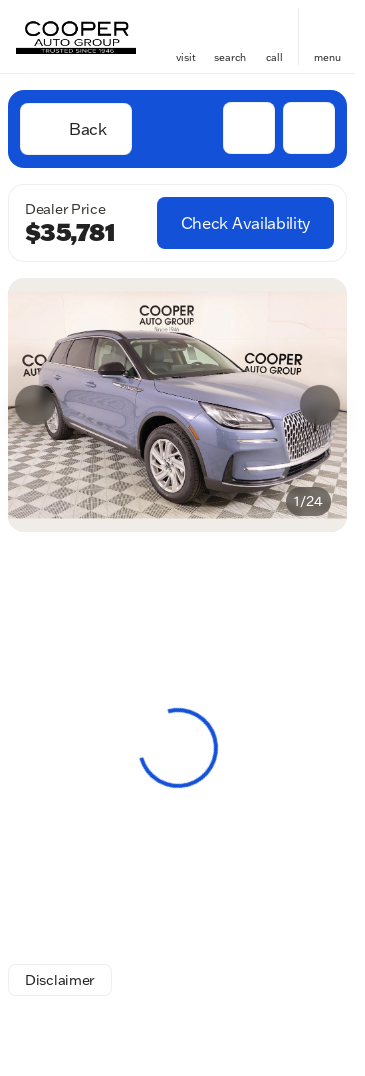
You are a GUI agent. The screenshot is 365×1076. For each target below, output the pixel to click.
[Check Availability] (245, 223)
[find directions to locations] (186, 28)
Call (274, 57)
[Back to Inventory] (76, 129)
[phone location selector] (274, 28)
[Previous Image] (35, 405)
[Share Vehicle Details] (309, 128)
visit (186, 57)
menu (327, 57)
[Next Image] (320, 405)
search (230, 57)
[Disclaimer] (60, 980)
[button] (186, 36)
